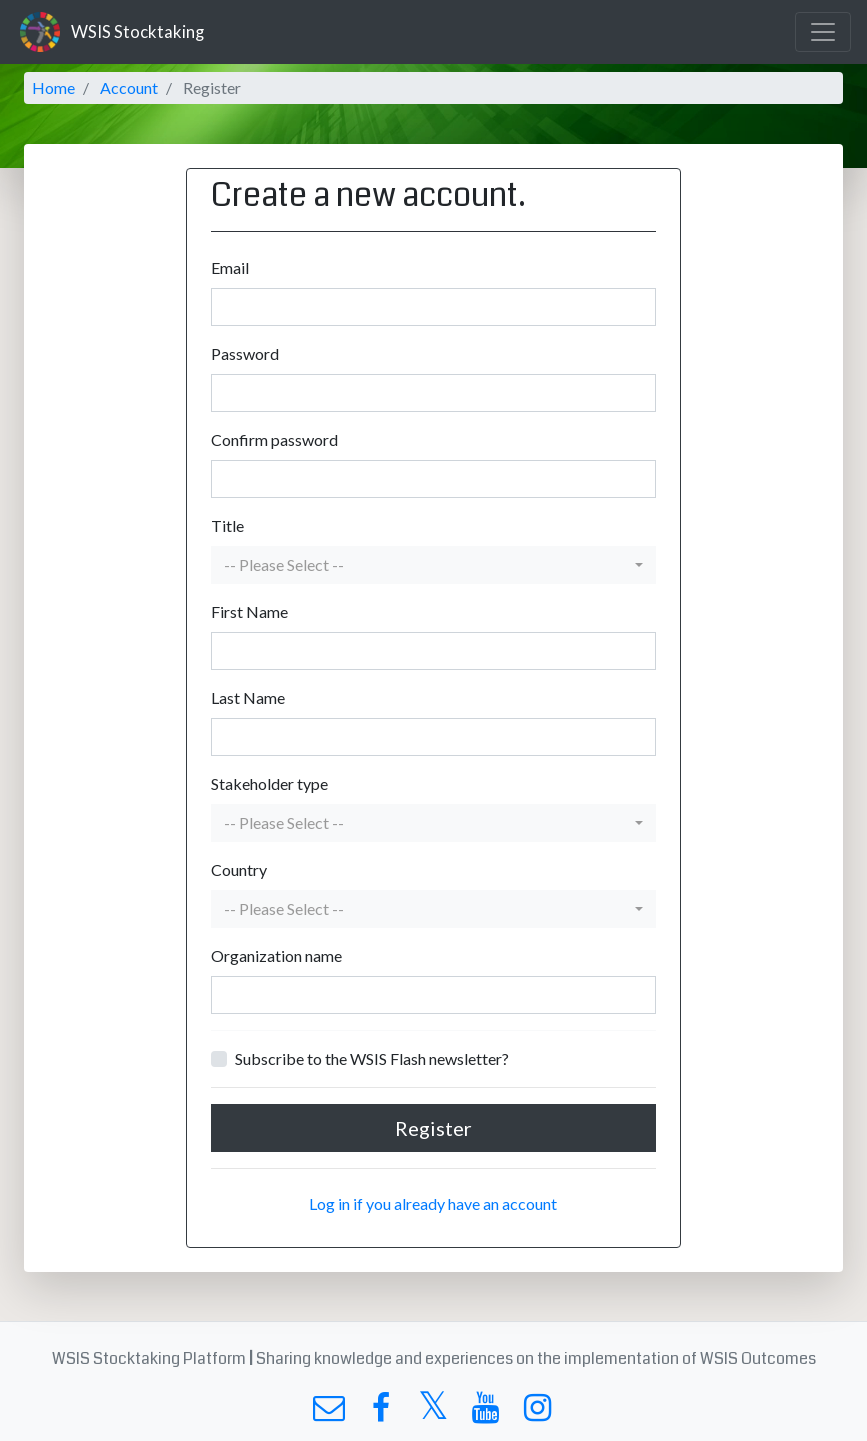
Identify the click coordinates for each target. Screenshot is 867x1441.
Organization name (276, 955)
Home (53, 87)
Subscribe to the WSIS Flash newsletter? (372, 1058)
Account (129, 87)
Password (245, 353)
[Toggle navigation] (823, 32)
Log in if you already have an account (433, 1203)
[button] (434, 565)
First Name (249, 611)
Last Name (248, 697)
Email (230, 267)
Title (227, 525)
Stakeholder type (269, 783)
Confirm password (274, 439)
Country (239, 869)
